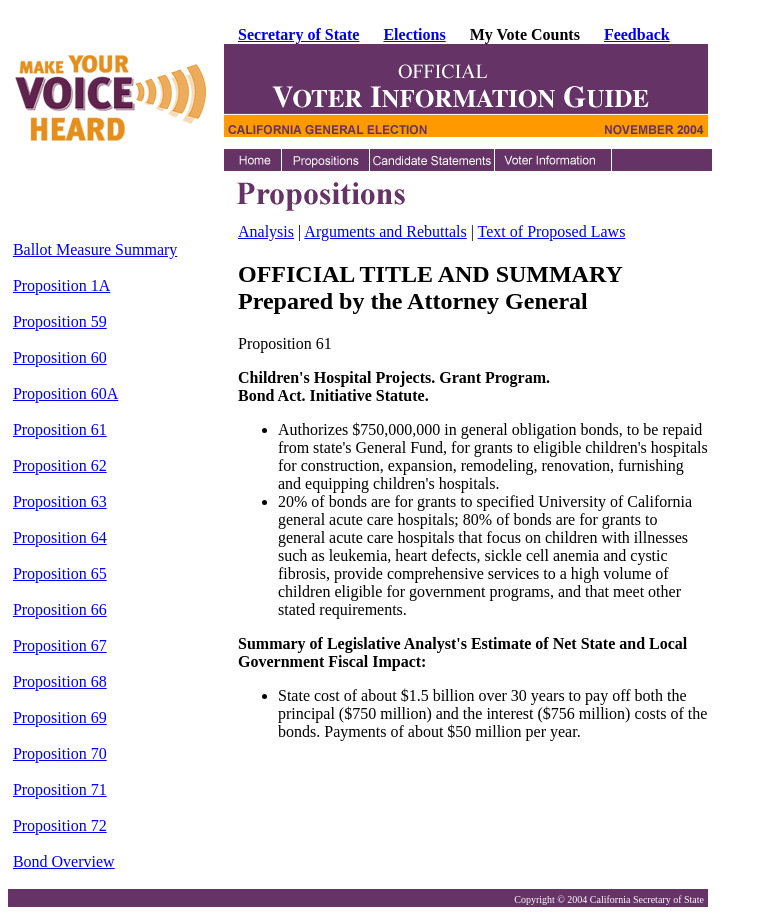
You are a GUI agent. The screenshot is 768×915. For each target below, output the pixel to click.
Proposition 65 (60, 573)
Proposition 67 (60, 645)
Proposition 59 (60, 321)
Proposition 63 (60, 501)
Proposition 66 (60, 609)
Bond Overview (64, 861)
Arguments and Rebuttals (385, 231)
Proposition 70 (60, 753)
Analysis (266, 231)
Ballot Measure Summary (95, 249)
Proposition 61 (60, 429)
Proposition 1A (61, 285)
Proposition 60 (60, 357)
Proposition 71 (60, 789)
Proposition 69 (60, 717)
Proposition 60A (65, 393)
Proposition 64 (60, 537)
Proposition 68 (60, 681)
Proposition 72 (60, 825)
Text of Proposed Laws (552, 231)
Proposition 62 (60, 465)
